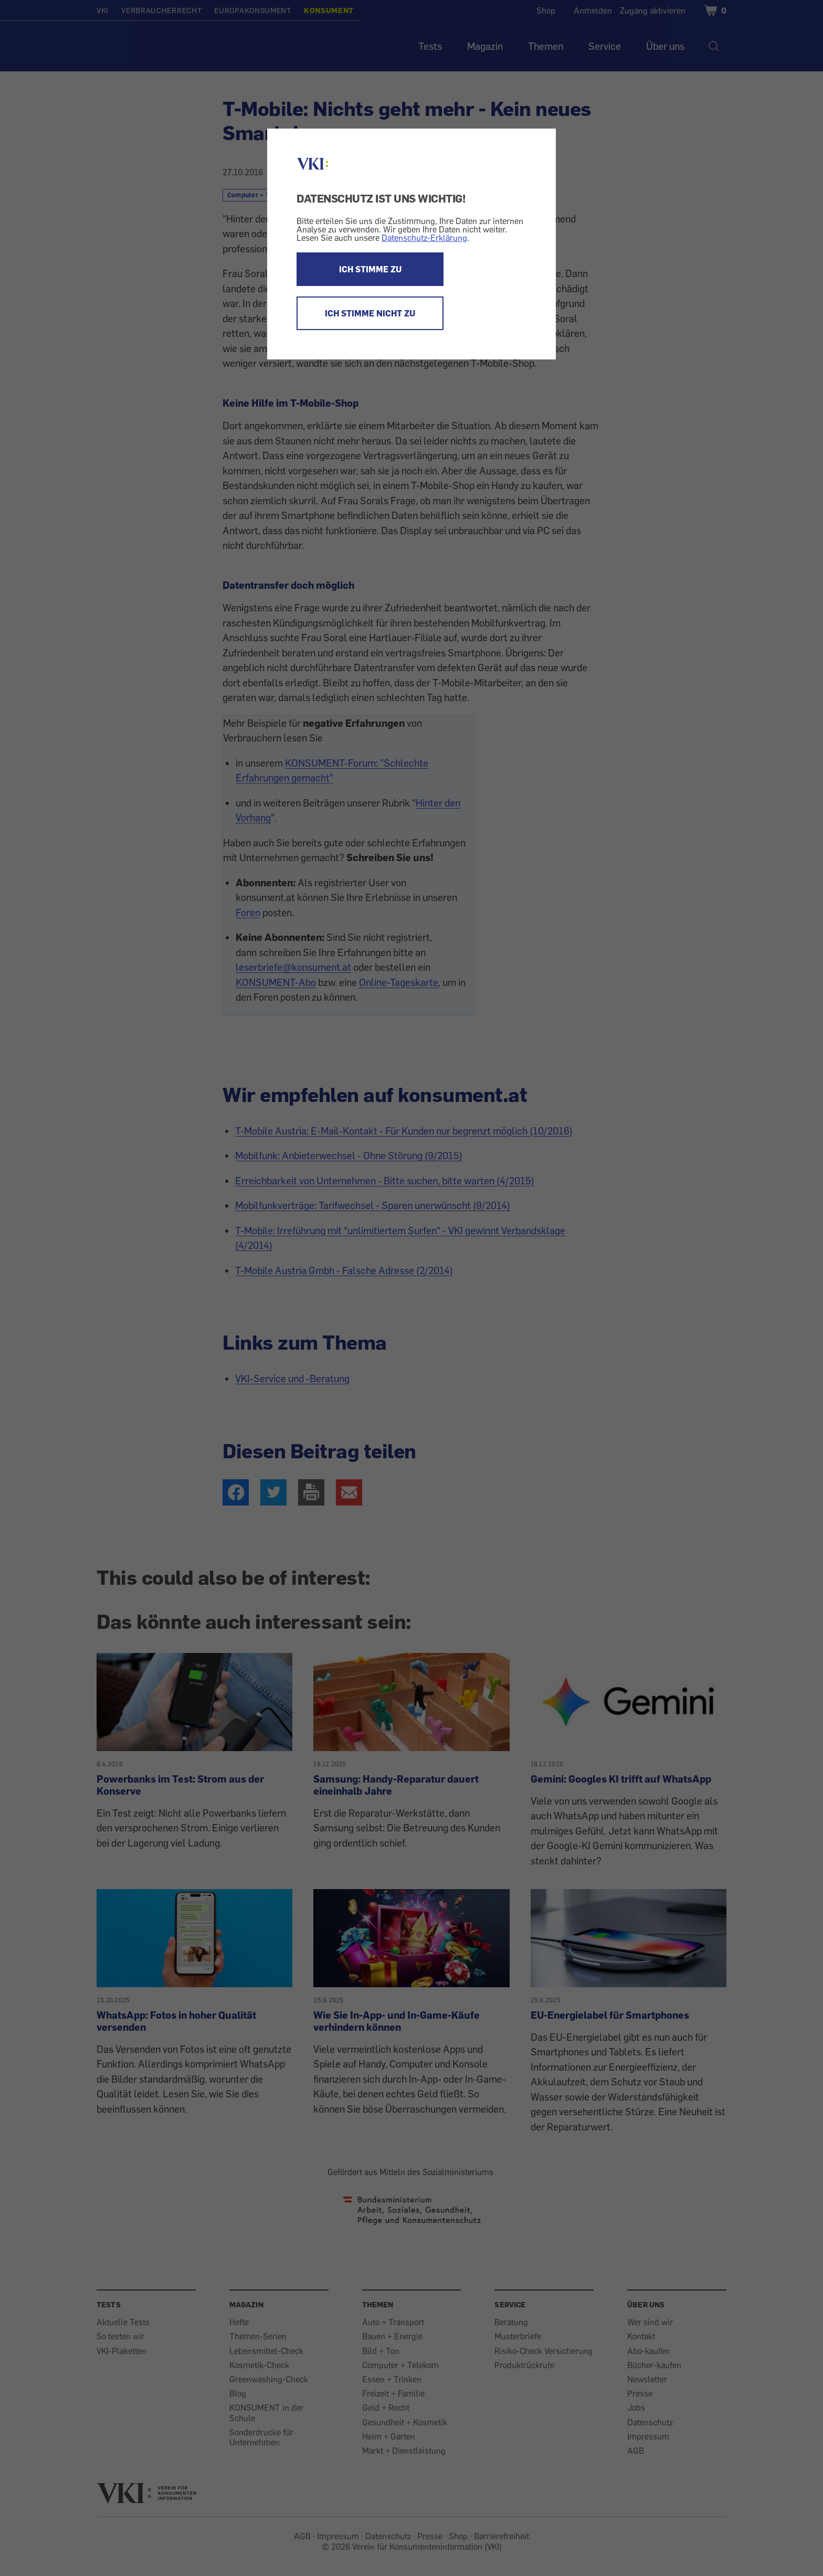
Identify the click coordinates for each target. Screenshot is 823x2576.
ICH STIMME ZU (370, 269)
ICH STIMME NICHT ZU (370, 313)
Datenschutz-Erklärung (424, 237)
